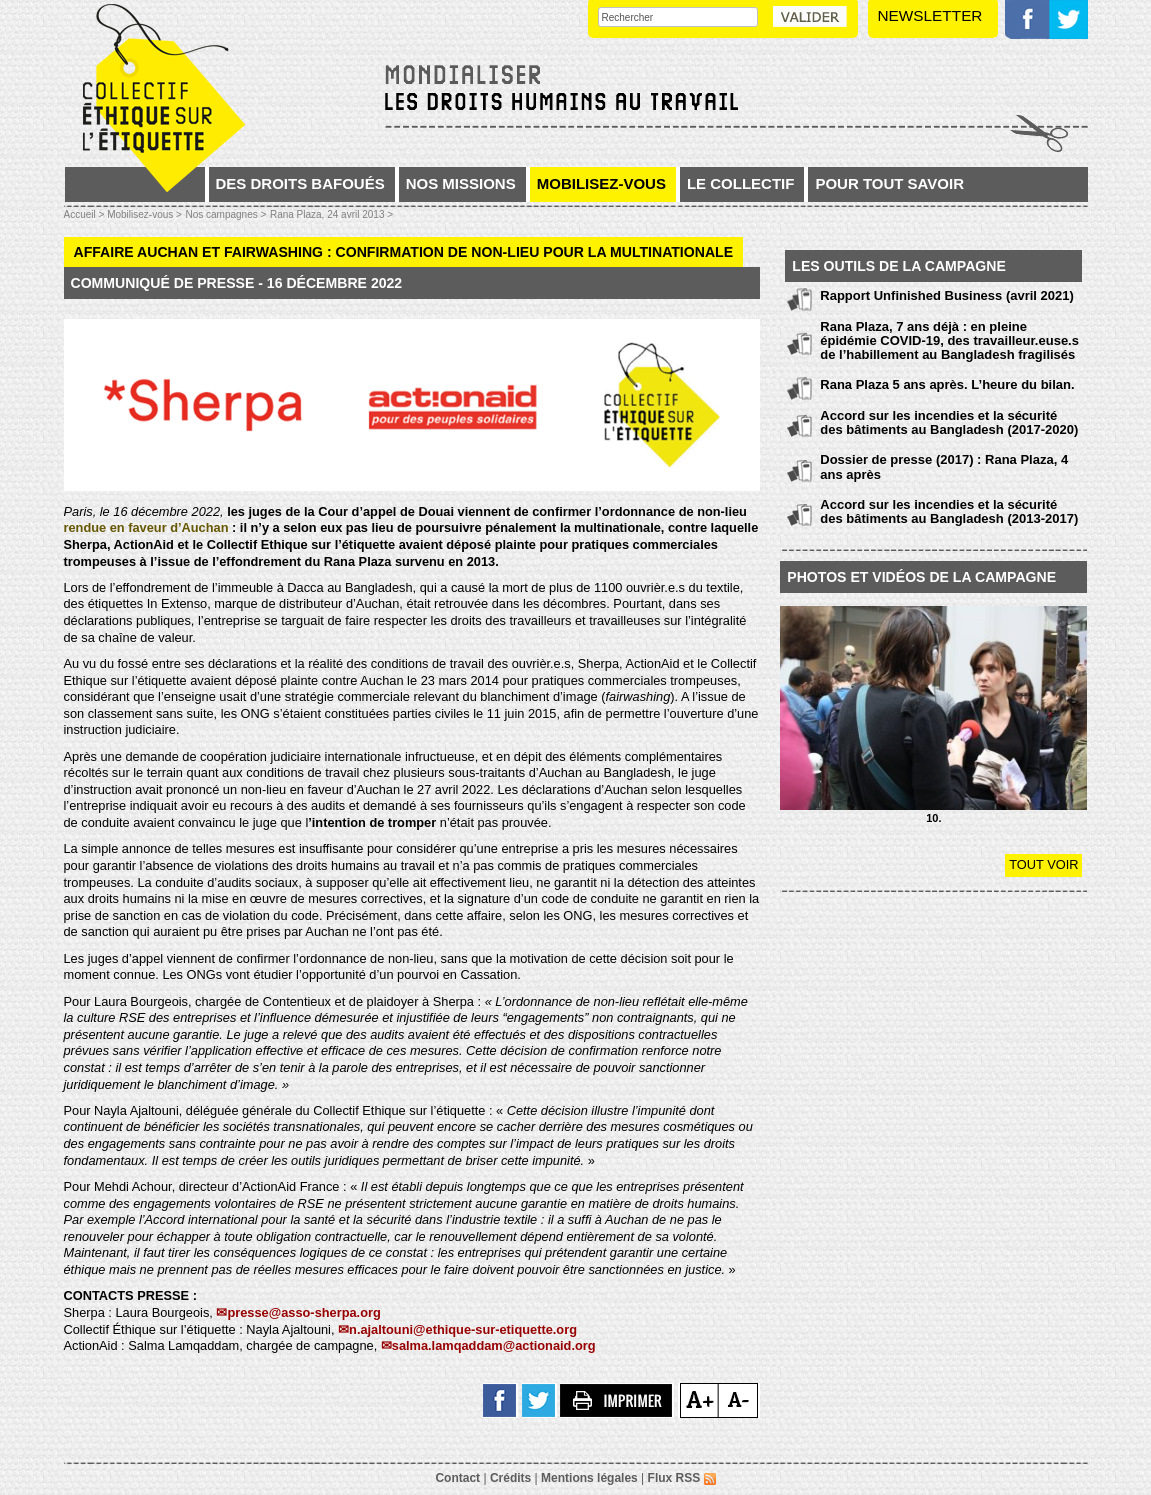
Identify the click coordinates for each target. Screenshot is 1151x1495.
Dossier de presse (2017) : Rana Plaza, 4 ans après (944, 466)
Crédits (510, 1478)
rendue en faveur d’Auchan (146, 527)
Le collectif (741, 183)
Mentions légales (589, 1478)
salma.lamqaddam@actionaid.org (494, 1345)
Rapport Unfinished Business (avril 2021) (947, 295)
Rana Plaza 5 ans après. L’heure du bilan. (947, 384)
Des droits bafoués (300, 183)
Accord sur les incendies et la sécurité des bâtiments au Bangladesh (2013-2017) (949, 511)
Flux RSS (682, 1478)
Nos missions (461, 183)
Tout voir (1043, 864)
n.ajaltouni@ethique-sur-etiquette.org (463, 1329)
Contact (457, 1478)
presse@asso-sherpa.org (303, 1312)
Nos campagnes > (225, 214)
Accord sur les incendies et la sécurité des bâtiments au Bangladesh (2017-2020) (949, 422)
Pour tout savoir (889, 183)
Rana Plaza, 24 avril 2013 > (331, 214)
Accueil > (86, 214)
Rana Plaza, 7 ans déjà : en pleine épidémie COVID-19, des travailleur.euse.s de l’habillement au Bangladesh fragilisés (949, 341)
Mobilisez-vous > (144, 214)
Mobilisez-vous (601, 183)
